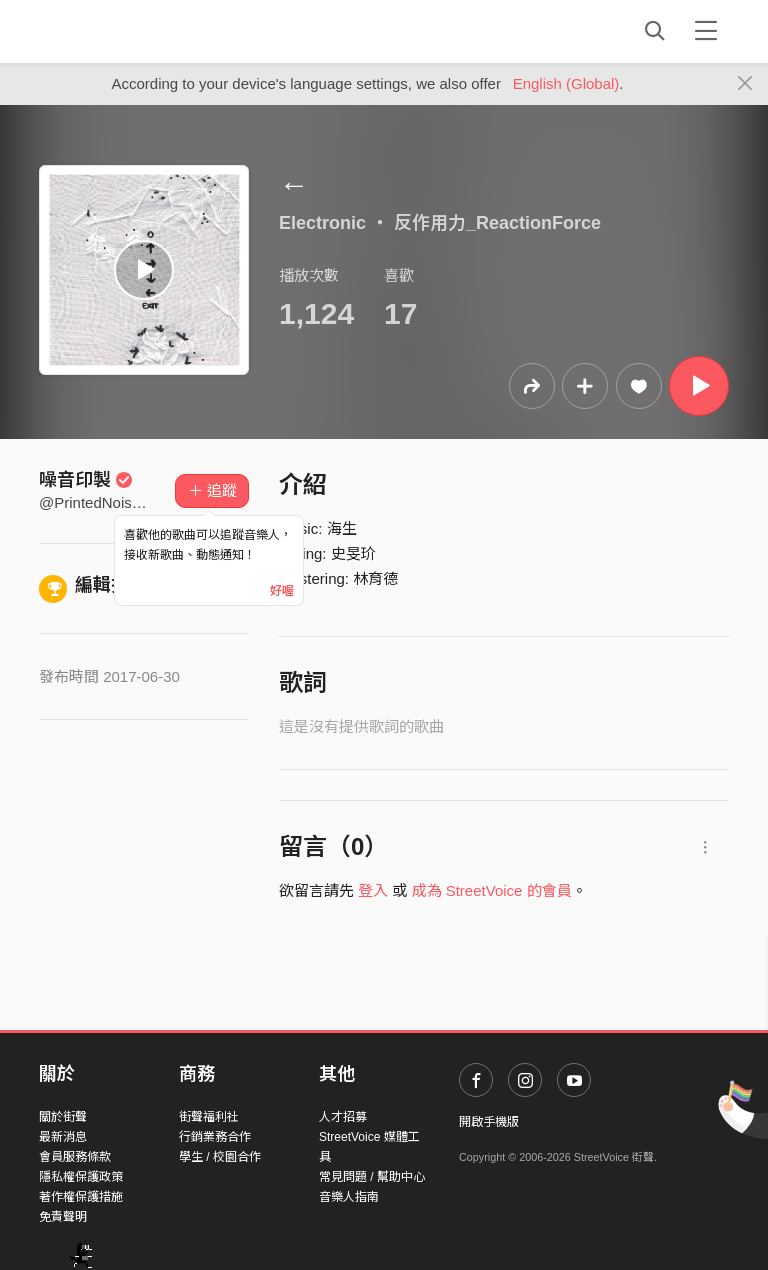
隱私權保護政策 (81, 1177)
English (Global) (566, 83)
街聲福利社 (209, 1117)
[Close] (745, 84)
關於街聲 (63, 1117)
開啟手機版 (489, 1122)
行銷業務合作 (215, 1137)
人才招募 (343, 1117)
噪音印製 (86, 480)
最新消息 (63, 1137)
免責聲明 (63, 1217)
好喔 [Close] (282, 591)
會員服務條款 (75, 1157)
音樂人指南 (349, 1197)
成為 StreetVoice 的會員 (492, 890)
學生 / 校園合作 (220, 1157)
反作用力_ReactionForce (497, 223)
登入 (373, 890)
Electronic (322, 223)
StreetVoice (121, 31)
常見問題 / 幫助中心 (372, 1177)
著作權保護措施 (81, 1197)
